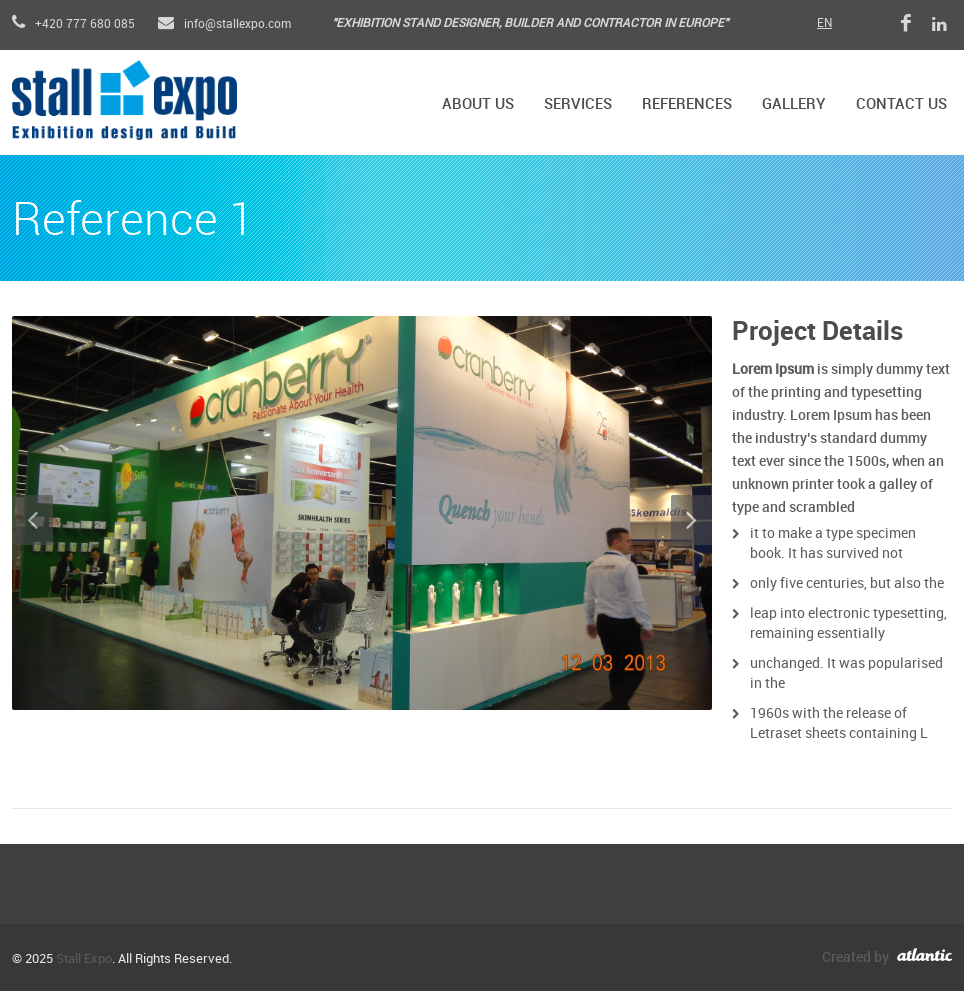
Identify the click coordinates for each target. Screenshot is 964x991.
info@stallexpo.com (224, 24)
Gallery (794, 105)
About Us (478, 105)
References (687, 105)
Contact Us (901, 105)
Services (578, 105)
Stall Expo (84, 959)
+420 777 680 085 (73, 24)
